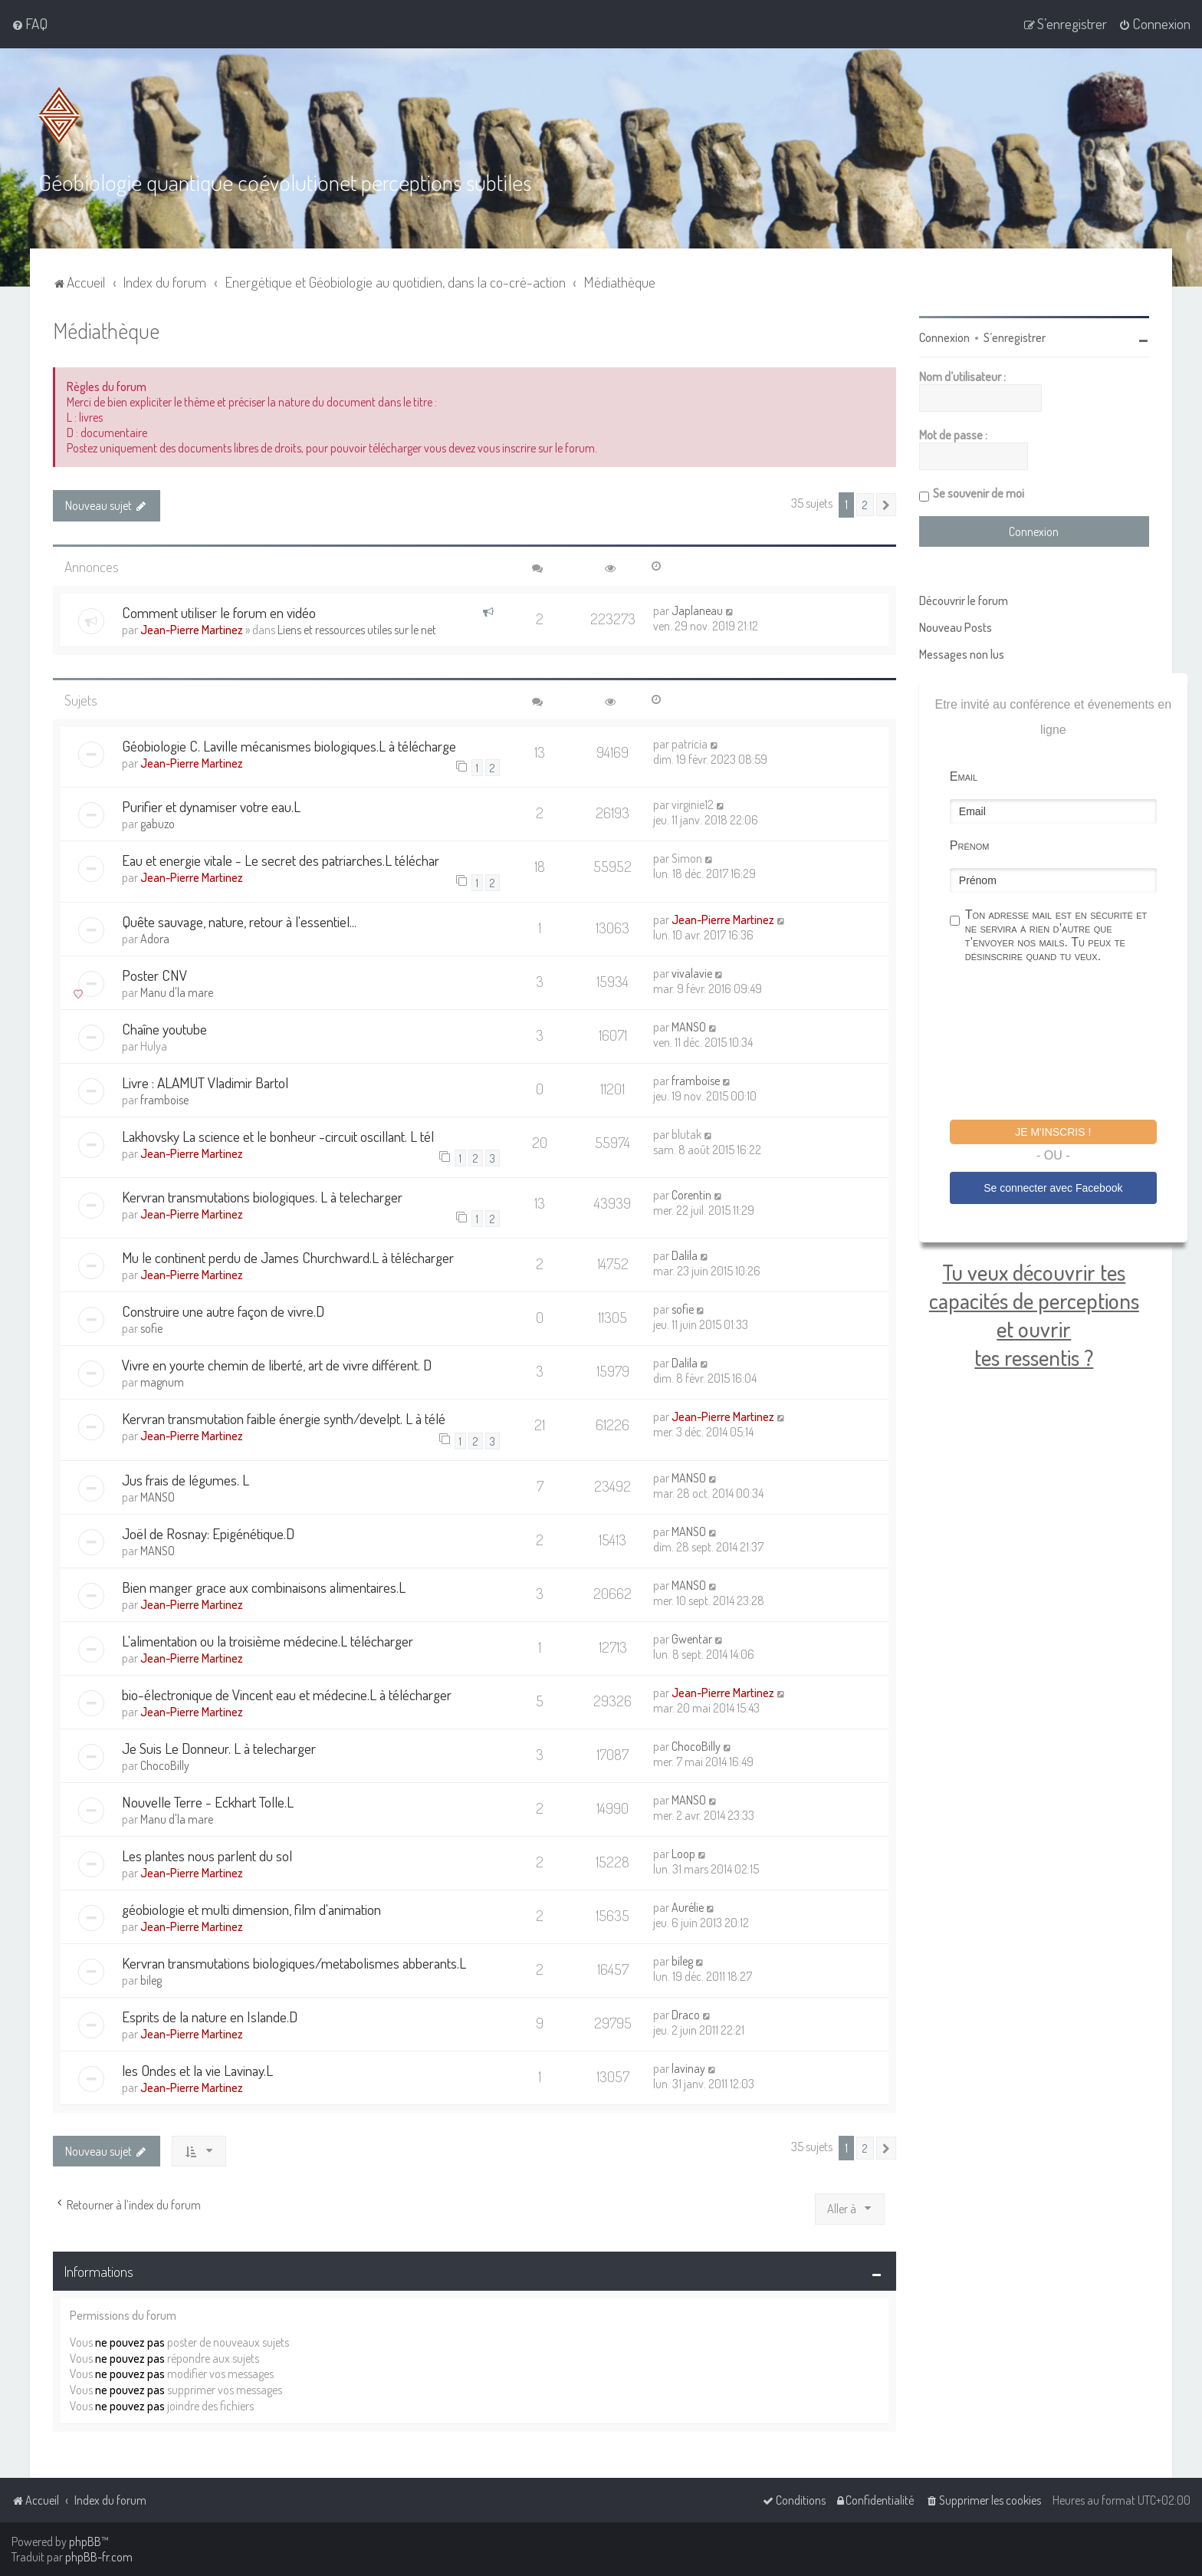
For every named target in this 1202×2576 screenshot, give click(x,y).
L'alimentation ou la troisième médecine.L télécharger (267, 1640)
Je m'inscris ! (1053, 1132)
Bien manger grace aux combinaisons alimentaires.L (264, 1587)
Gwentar (692, 1639)
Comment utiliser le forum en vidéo (219, 612)
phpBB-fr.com (99, 2556)
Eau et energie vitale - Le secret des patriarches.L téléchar (280, 860)
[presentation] (1066, 1043)
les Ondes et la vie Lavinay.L (197, 2070)
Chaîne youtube (164, 1028)
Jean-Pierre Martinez (191, 629)
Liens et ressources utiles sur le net (357, 629)
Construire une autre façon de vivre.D (223, 1311)
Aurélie (688, 1907)
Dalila (685, 1255)
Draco (686, 2014)
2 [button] (865, 505)
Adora (154, 938)
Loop (683, 1853)
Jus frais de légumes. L (185, 1479)
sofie (151, 1328)
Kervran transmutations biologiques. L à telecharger (262, 1196)
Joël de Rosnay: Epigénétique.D (208, 1533)
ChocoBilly (164, 1765)
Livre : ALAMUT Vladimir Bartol (205, 1082)
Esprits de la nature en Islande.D (209, 2016)
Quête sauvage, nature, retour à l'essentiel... (239, 921)
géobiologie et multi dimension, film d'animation (251, 1909)
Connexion (944, 337)
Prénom (970, 845)
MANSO (689, 1027)
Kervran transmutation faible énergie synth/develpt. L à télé (283, 1418)
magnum (162, 1382)
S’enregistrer (1015, 337)
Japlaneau (697, 610)
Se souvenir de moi (978, 493)
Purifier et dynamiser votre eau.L (211, 806)
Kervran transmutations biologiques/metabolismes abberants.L (294, 1962)
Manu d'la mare (176, 992)
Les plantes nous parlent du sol (207, 1855)
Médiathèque (106, 330)
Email (963, 776)
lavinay (688, 2068)
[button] (886, 504)
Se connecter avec (1053, 1188)
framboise (164, 1099)
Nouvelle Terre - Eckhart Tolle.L (208, 1801)
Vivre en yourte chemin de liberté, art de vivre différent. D (277, 1364)
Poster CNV (154, 975)
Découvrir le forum (963, 600)
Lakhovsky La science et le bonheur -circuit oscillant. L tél (278, 1136)
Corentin (691, 1194)
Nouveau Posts (955, 627)
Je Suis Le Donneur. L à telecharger (219, 1748)
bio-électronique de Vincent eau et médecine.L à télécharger (287, 1694)
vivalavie (692, 973)
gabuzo (157, 823)
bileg (151, 1980)
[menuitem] (29, 24)
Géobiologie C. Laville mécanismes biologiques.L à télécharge (289, 745)
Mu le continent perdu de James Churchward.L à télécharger (288, 1257)
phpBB (85, 2541)
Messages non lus (961, 654)
